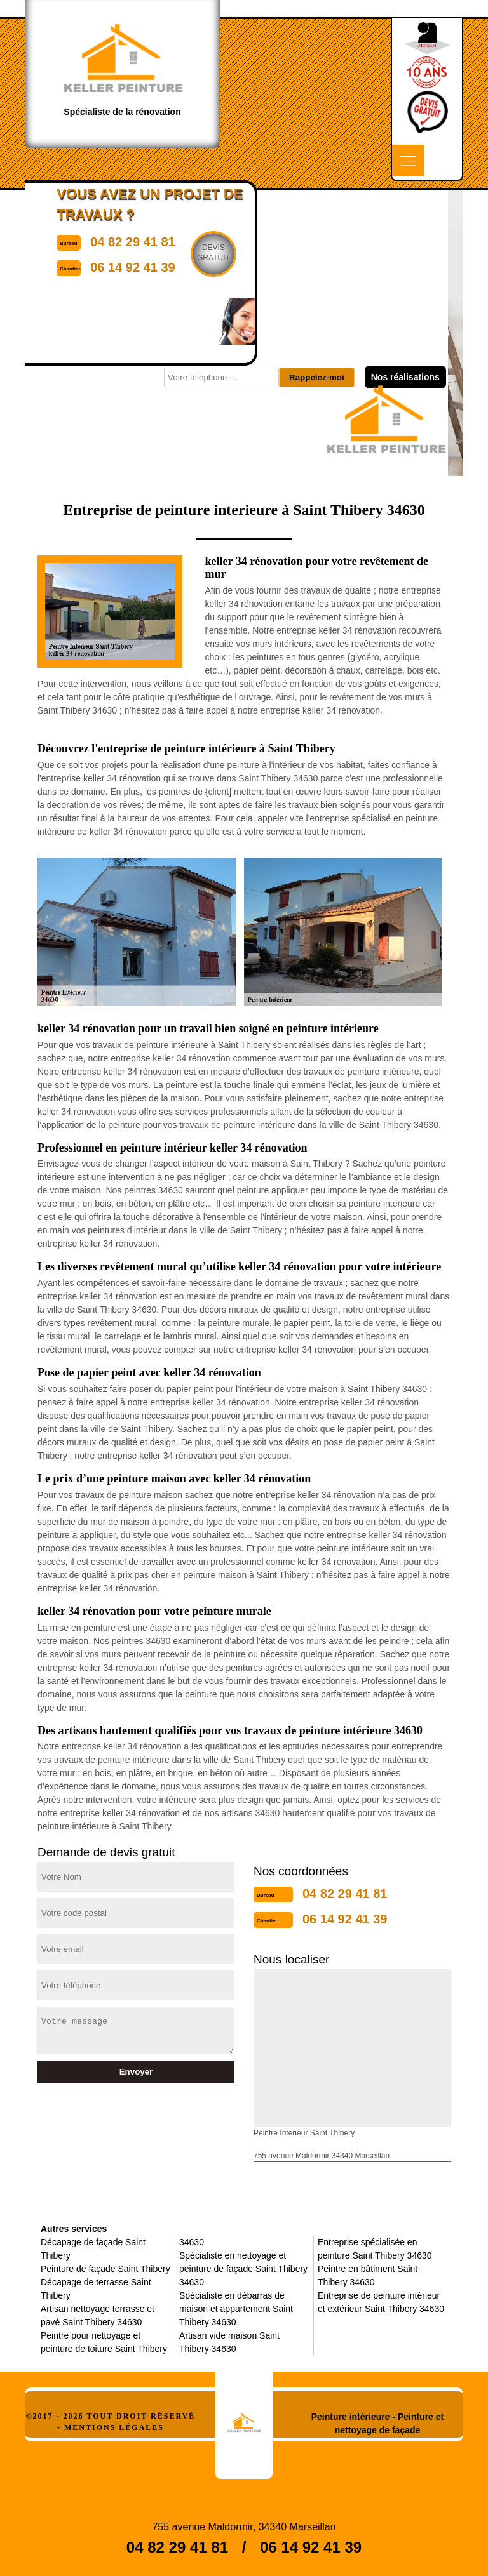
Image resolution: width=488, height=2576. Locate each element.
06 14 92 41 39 (344, 1919)
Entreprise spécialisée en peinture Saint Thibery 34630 (375, 2249)
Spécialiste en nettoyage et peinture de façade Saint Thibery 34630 (243, 2268)
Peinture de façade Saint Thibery (105, 2269)
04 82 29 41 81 (344, 1894)
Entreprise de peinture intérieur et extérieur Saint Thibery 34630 (381, 2302)
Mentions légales (114, 2427)
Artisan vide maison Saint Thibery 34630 (229, 2342)
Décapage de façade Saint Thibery (93, 2249)
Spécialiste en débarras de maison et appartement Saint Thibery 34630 (236, 2308)
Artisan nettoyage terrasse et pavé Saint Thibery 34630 (97, 2315)
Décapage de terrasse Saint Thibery (96, 2288)
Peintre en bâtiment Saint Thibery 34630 (367, 2275)
